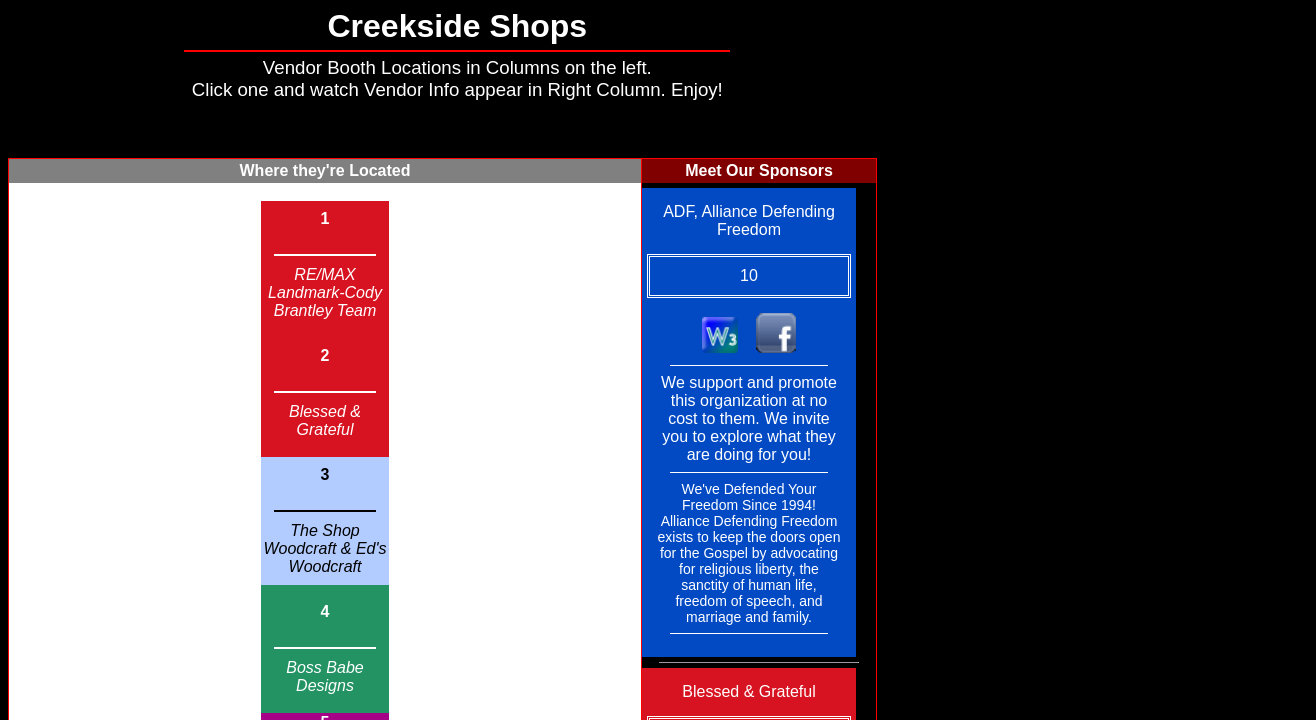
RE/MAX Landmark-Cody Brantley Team (325, 292)
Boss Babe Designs (324, 676)
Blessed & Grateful (325, 420)
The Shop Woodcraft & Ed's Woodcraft (324, 548)
